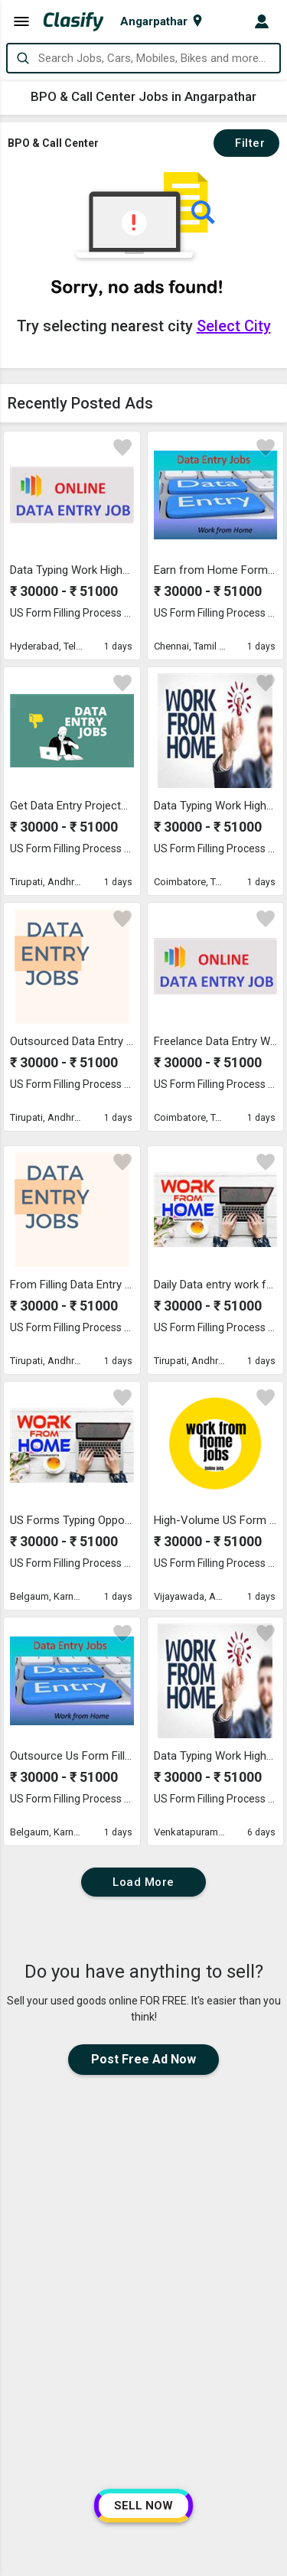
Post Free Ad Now (143, 2059)
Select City (234, 326)
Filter (246, 143)
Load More (143, 1882)
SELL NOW (143, 2505)
